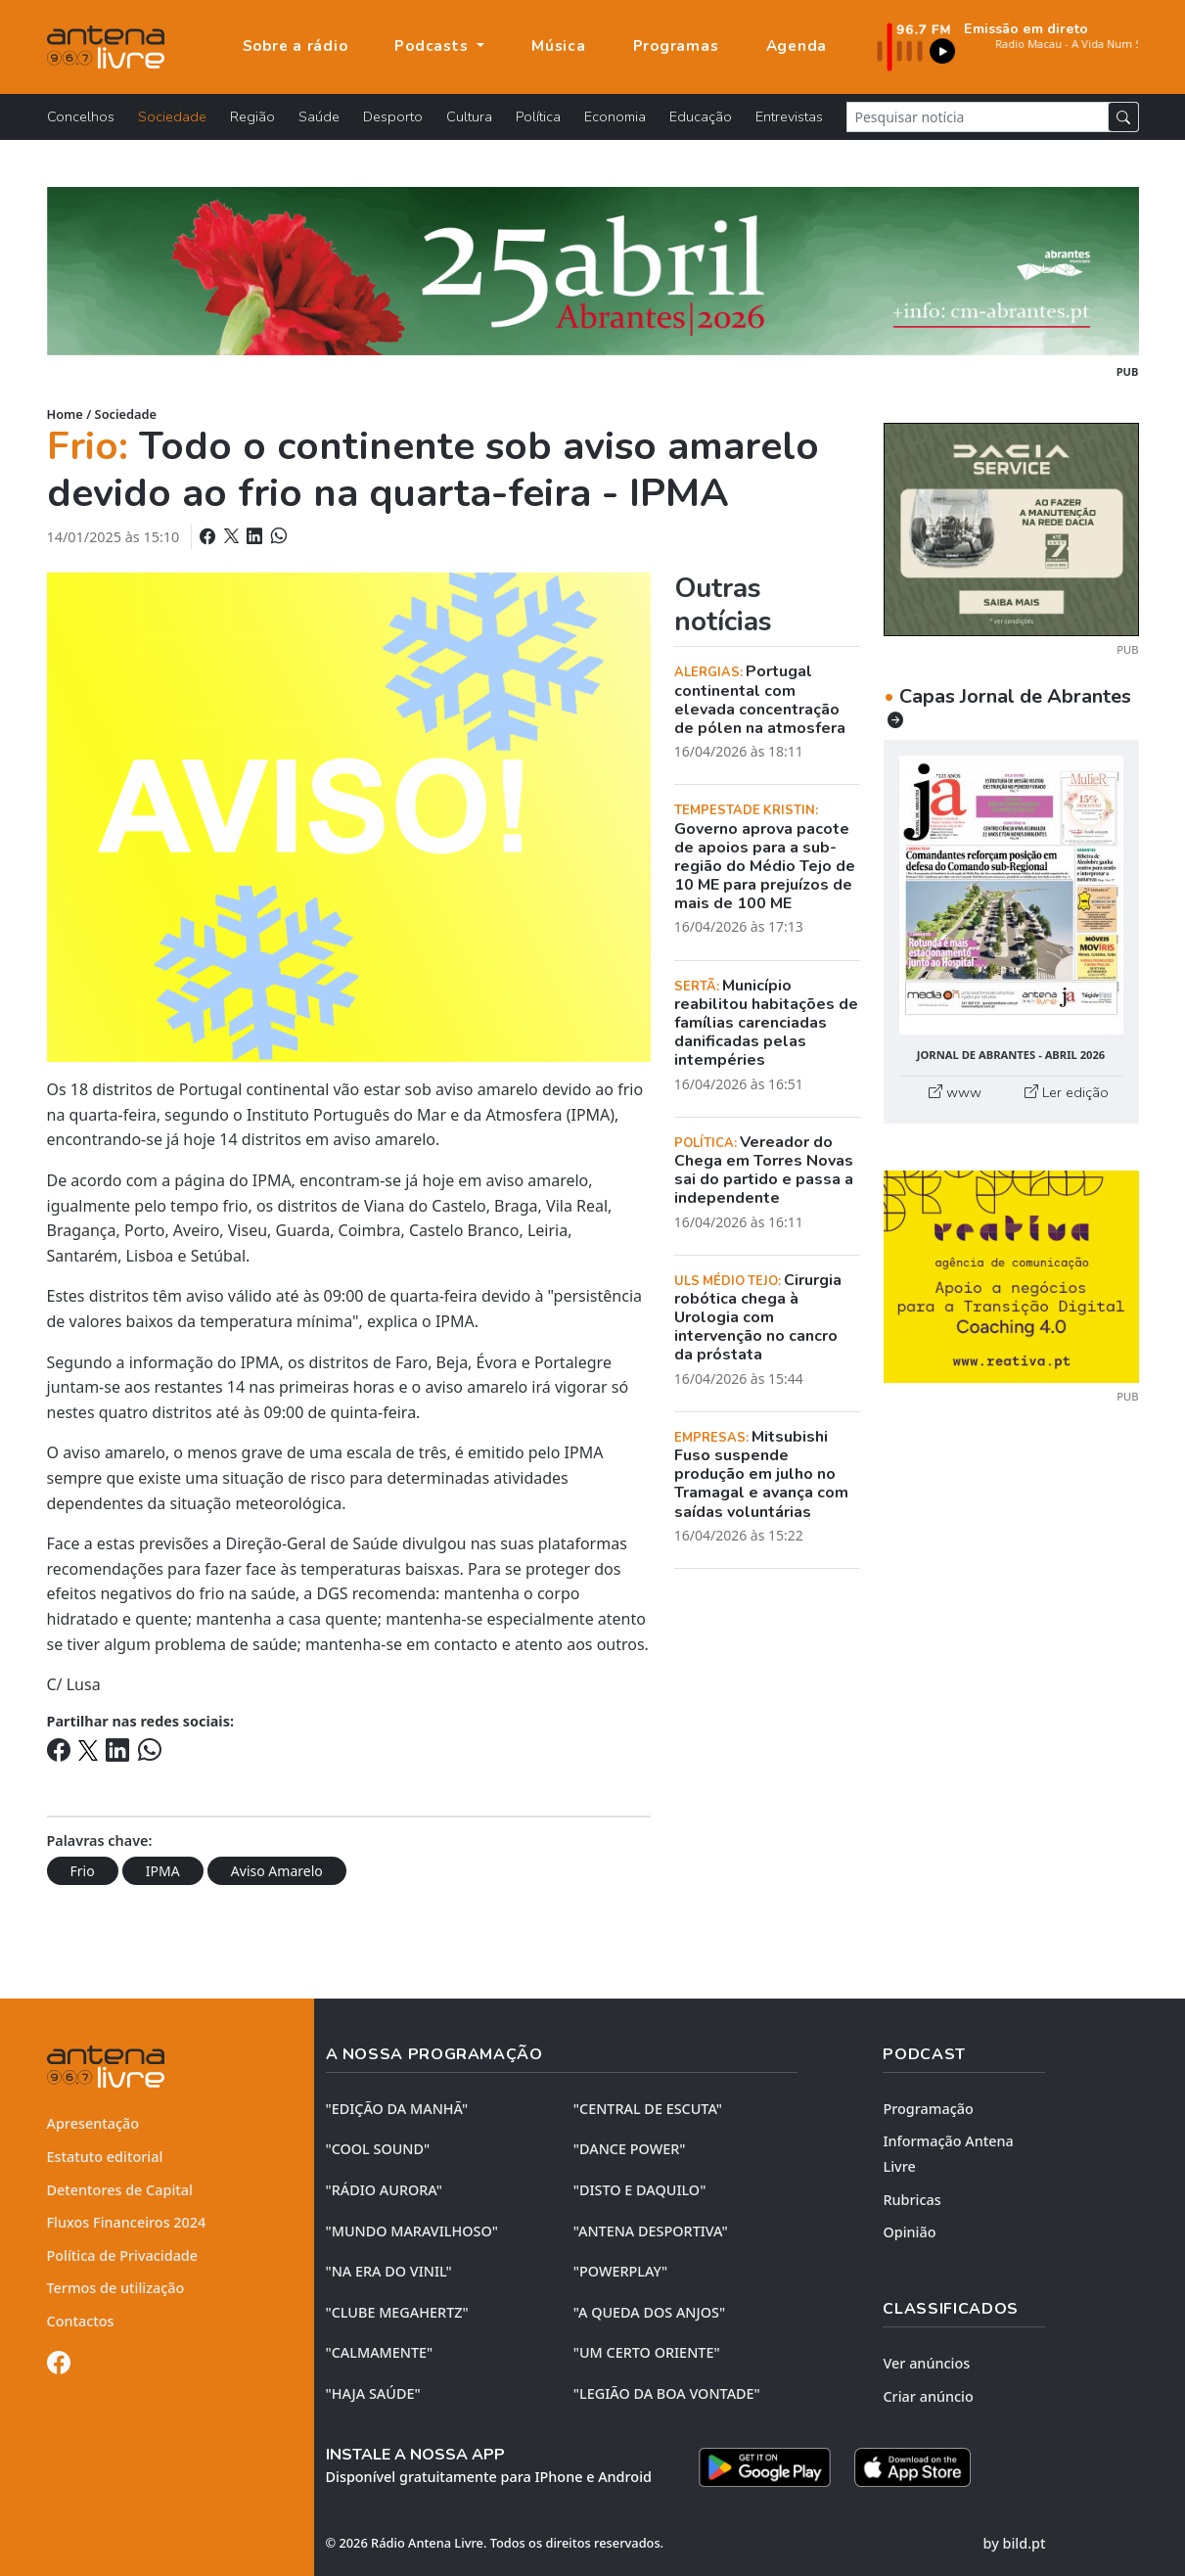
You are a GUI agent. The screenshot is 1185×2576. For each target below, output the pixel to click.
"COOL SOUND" (378, 2148)
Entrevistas (789, 116)
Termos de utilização (116, 2287)
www (955, 1092)
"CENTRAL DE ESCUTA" (647, 2108)
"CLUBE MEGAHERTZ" (397, 2312)
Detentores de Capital (120, 2190)
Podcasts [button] (433, 46)
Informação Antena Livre (948, 2154)
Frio (82, 1871)
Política (538, 116)
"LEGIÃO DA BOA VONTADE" (666, 2393)
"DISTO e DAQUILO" (639, 2190)
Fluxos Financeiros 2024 (126, 2222)
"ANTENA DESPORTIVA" (650, 2231)
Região (252, 116)
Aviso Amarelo (277, 1871)
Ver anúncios (926, 2363)
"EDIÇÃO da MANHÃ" (397, 2108)
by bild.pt (1014, 2543)
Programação (928, 2108)
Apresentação (93, 2123)
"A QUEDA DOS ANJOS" (649, 2312)
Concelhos (80, 116)
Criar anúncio (928, 2396)
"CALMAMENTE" (379, 2352)
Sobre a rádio (295, 46)
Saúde (319, 116)
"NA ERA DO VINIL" (389, 2271)
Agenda (797, 46)
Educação (700, 116)
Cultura (469, 116)
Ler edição (1067, 1092)
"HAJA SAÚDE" (373, 2393)
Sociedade (172, 116)
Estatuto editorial (105, 2156)
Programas (676, 46)
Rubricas (911, 2199)
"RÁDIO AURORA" (384, 2190)
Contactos (80, 2321)
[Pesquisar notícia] (977, 117)
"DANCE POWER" (629, 2148)
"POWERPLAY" (620, 2271)
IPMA (163, 1871)
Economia (615, 116)
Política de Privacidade (123, 2255)
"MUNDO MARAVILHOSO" (412, 2231)
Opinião (909, 2232)
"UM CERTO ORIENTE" (646, 2352)
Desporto (393, 116)
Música (558, 46)
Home (65, 414)
